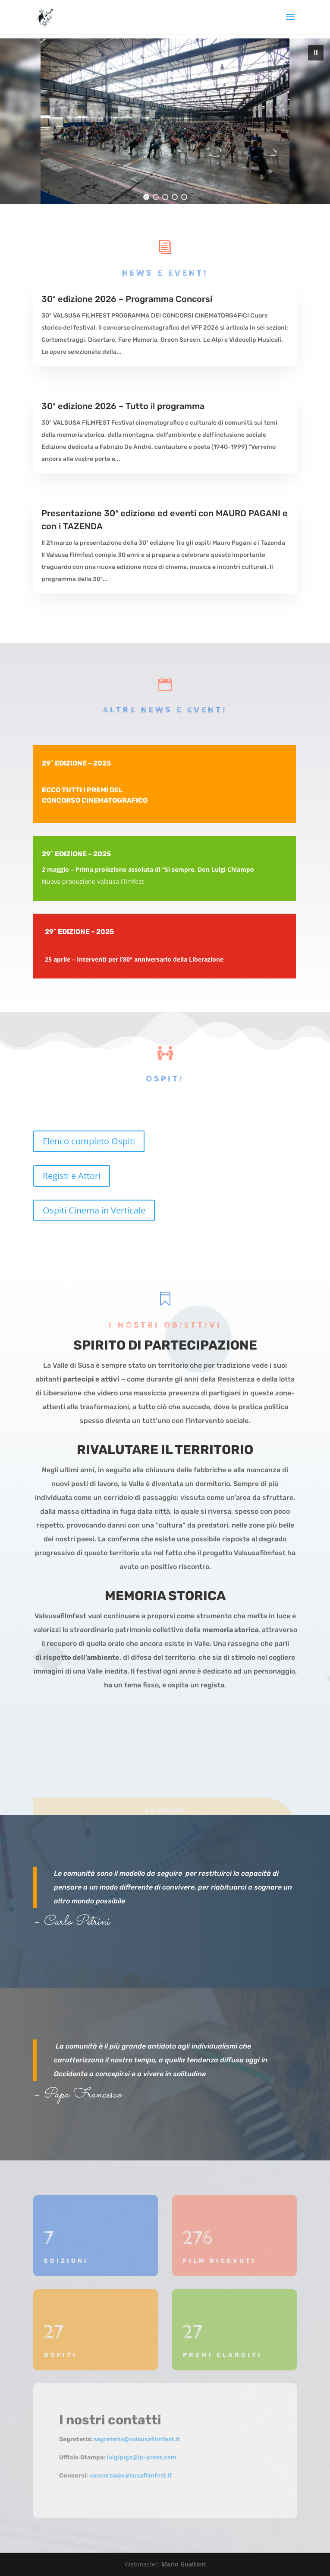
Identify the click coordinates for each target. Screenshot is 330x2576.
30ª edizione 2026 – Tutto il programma (122, 406)
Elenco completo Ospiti (89, 1141)
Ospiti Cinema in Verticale (94, 1210)
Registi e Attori (72, 1176)
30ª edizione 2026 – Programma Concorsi (126, 299)
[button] (316, 52)
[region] (165, 121)
